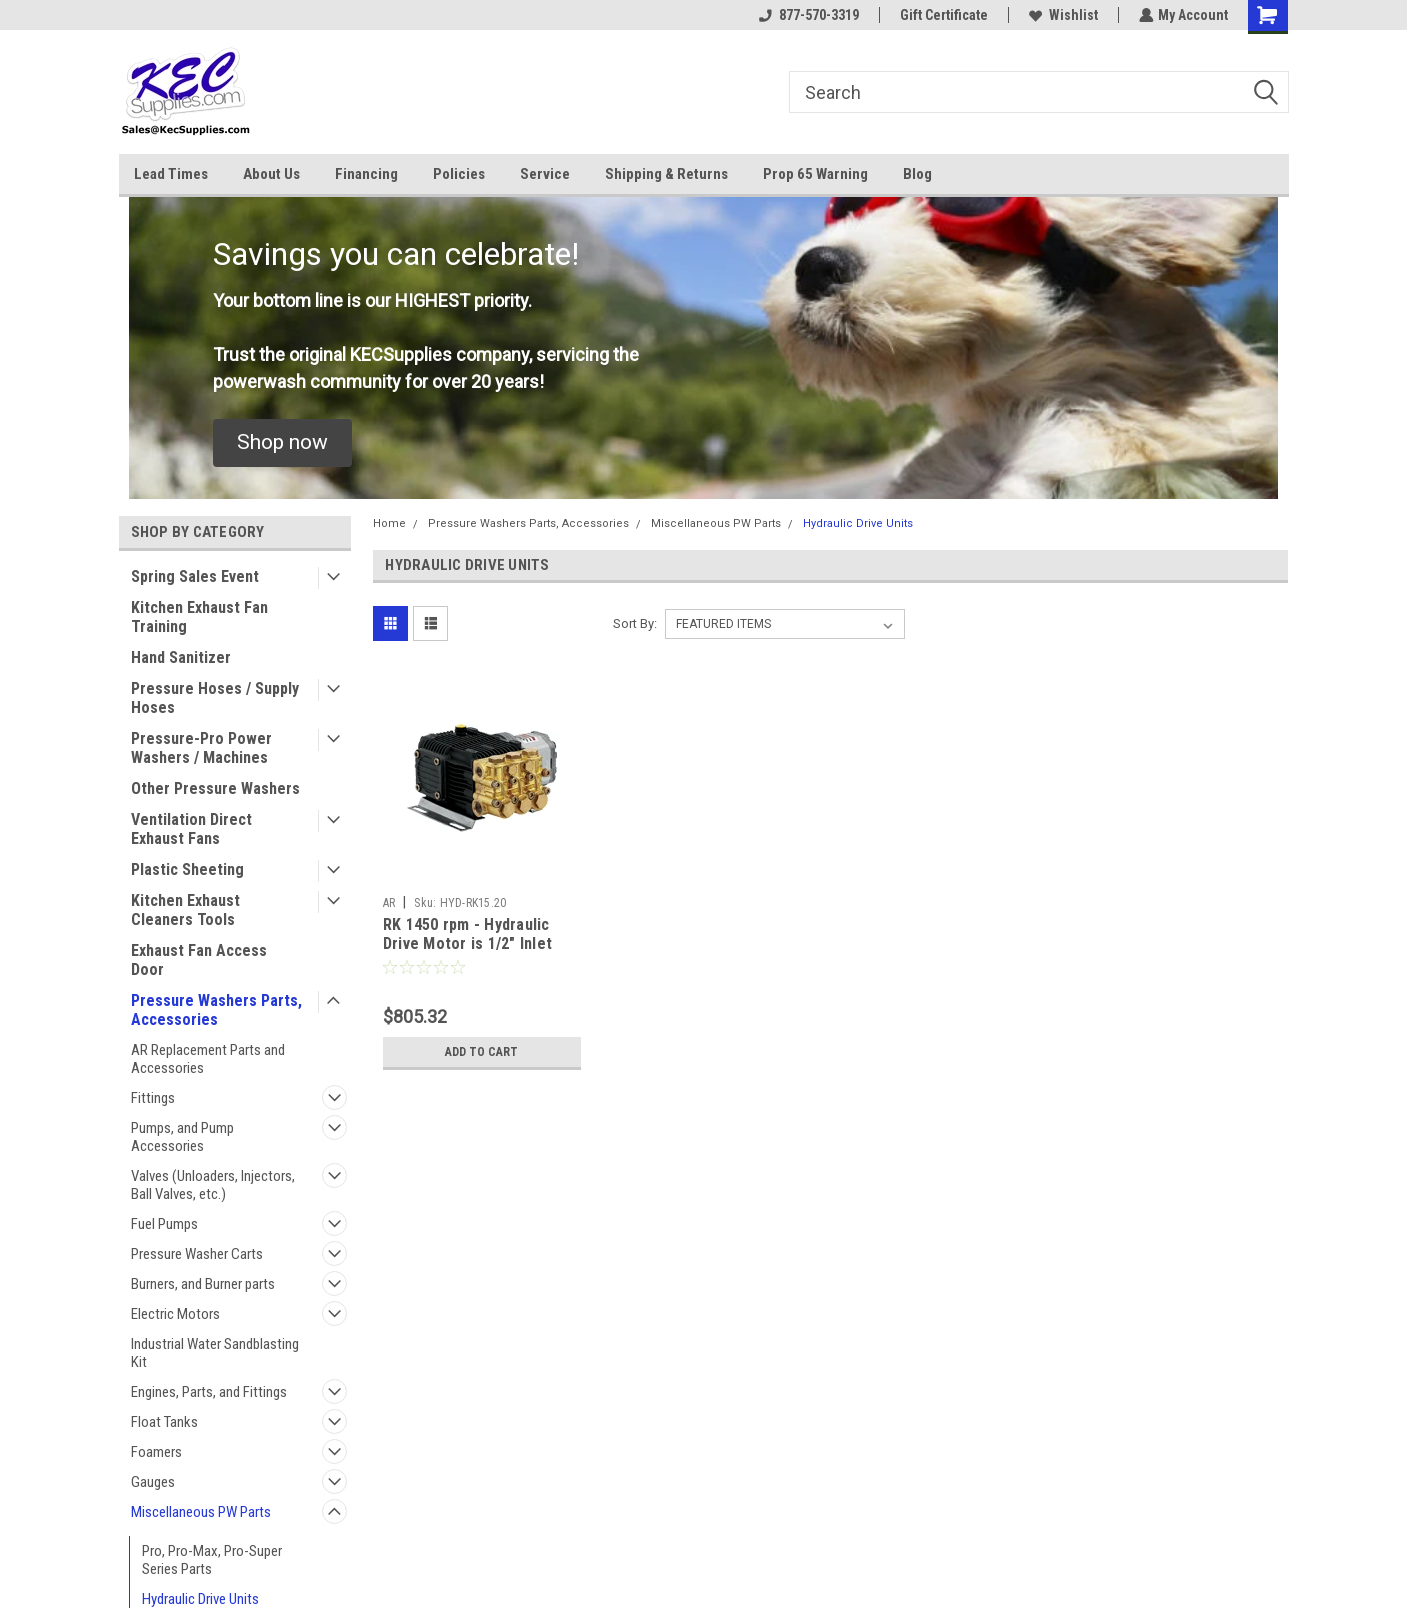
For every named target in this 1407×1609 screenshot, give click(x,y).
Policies (459, 174)
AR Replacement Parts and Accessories (208, 1059)
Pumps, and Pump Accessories (182, 1137)
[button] (282, 443)
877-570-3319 (808, 15)
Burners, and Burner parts (203, 1284)
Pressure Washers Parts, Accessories (216, 1010)
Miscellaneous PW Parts (201, 1512)
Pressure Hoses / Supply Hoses (215, 698)
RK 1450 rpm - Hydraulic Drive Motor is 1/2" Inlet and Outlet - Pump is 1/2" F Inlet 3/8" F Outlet (477, 954)
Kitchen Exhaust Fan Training (199, 617)
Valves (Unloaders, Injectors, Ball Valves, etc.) (213, 1185)
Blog (917, 174)
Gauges (153, 1482)
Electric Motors (175, 1314)
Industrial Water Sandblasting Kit (215, 1353)
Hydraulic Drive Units (200, 1599)
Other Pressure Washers (215, 788)
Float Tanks (164, 1422)
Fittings (153, 1098)
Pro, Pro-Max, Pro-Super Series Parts (212, 1560)
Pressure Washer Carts (197, 1254)
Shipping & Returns (666, 174)
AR (389, 903)
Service (545, 174)
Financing (366, 174)
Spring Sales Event (195, 576)
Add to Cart (481, 1052)
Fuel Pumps (164, 1224)
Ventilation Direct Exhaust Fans (191, 829)
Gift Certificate (943, 15)
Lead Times (171, 174)
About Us (271, 174)
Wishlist (1062, 15)
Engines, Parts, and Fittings (209, 1392)
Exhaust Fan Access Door (199, 960)
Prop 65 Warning (815, 174)
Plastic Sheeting (187, 869)
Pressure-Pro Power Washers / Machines (201, 748)
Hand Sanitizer (181, 657)
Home (389, 523)
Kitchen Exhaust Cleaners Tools (185, 910)
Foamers (156, 1452)
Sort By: (635, 623)
